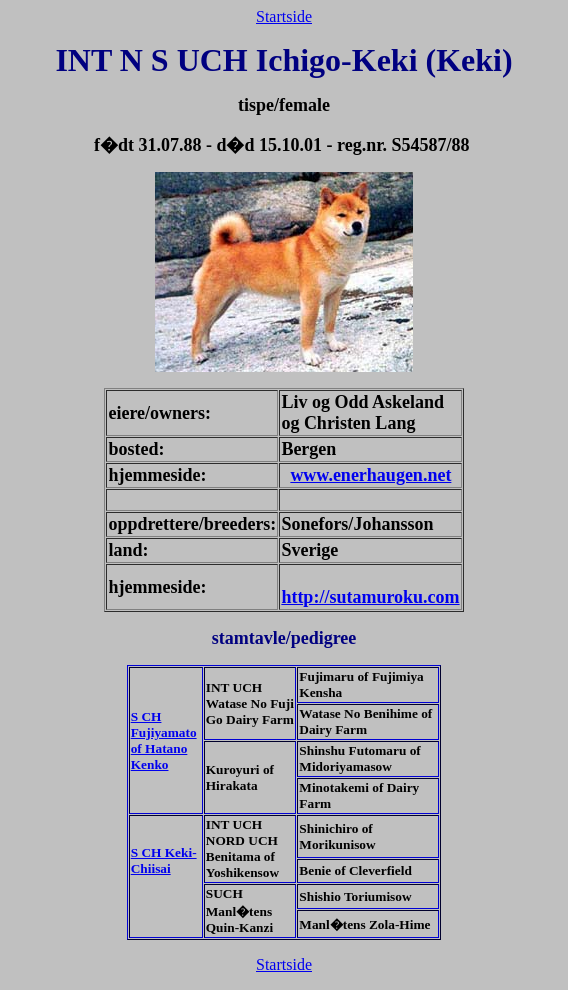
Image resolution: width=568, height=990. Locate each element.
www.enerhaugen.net (370, 475)
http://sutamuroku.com (370, 597)
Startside (284, 16)
